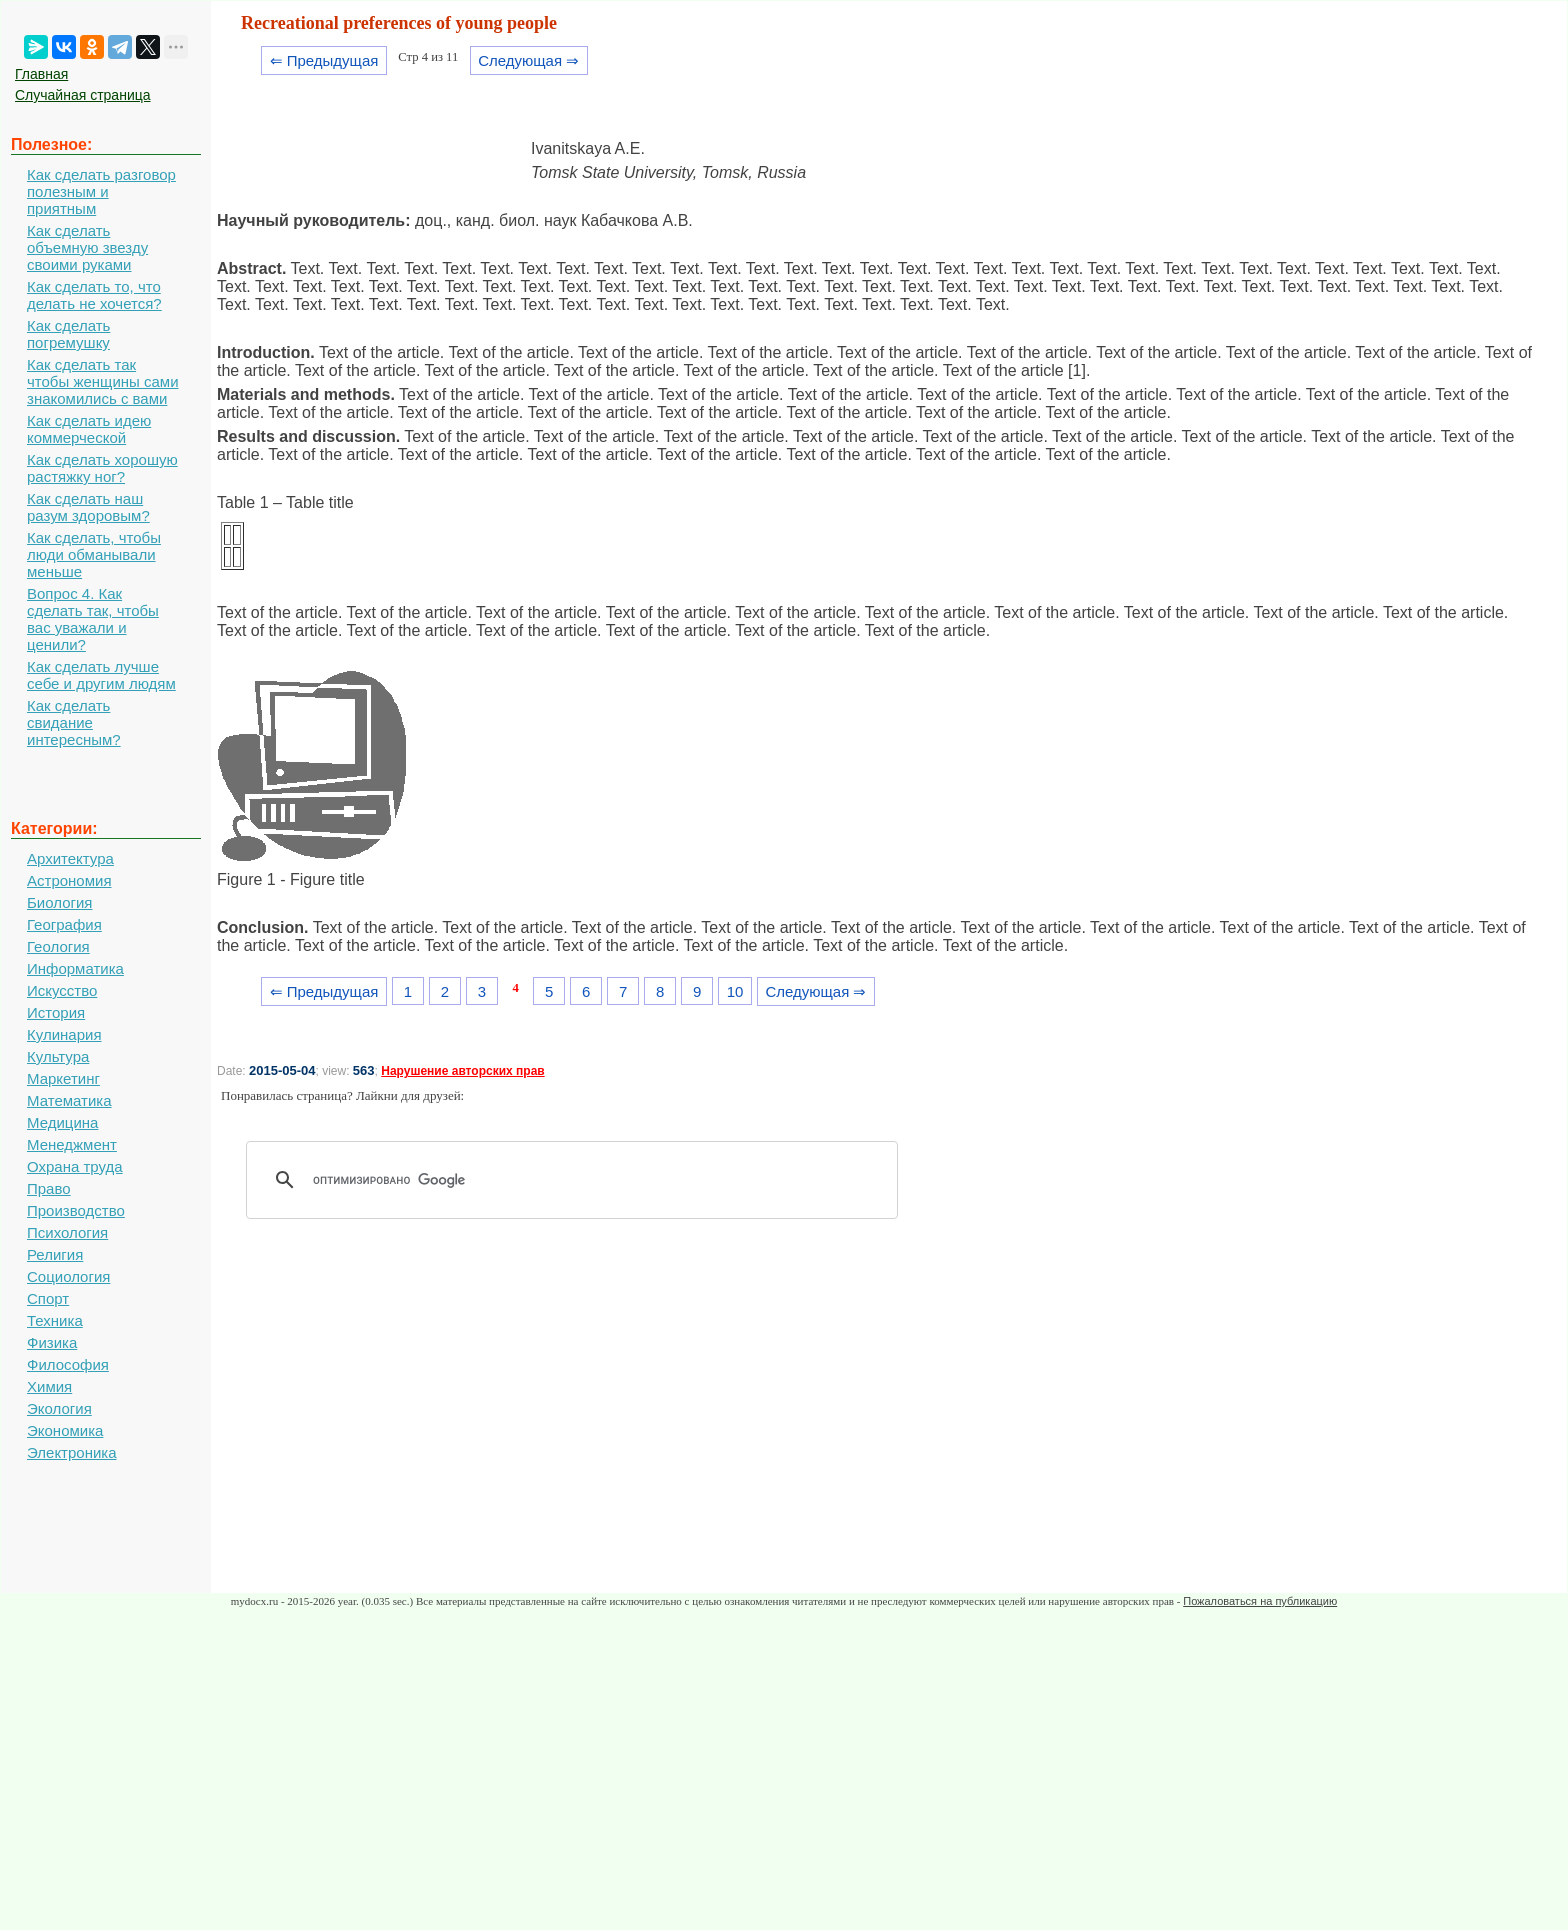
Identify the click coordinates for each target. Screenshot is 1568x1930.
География (64, 924)
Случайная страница (83, 95)
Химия (49, 1386)
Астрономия (69, 880)
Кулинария (64, 1034)
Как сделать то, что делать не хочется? (94, 295)
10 (735, 991)
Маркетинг (63, 1078)
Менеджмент (72, 1144)
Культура (58, 1056)
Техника (55, 1320)
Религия (55, 1254)
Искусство (62, 990)
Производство (76, 1210)
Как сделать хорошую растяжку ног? (102, 468)
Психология (67, 1232)
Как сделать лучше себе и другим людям (101, 675)
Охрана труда (75, 1166)
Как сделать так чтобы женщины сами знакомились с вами (103, 381)
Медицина (62, 1122)
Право (49, 1188)
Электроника (72, 1452)
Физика (52, 1342)
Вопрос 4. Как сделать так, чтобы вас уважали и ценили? (93, 619)
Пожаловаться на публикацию (1260, 1601)
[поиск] (579, 1180)
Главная (41, 74)
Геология (58, 946)
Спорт (48, 1298)
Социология (68, 1276)
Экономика (65, 1430)
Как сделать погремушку (68, 334)
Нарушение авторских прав (462, 1071)
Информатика (75, 968)
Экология (59, 1408)
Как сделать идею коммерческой (89, 429)
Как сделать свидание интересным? (74, 722)
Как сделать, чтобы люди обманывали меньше (94, 554)
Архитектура (70, 858)
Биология (59, 902)
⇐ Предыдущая (324, 60)
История (56, 1012)
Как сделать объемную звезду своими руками (87, 247)
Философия (68, 1364)
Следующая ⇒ (528, 60)
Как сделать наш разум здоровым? (88, 507)
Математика (69, 1100)
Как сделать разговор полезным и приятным (101, 191)
